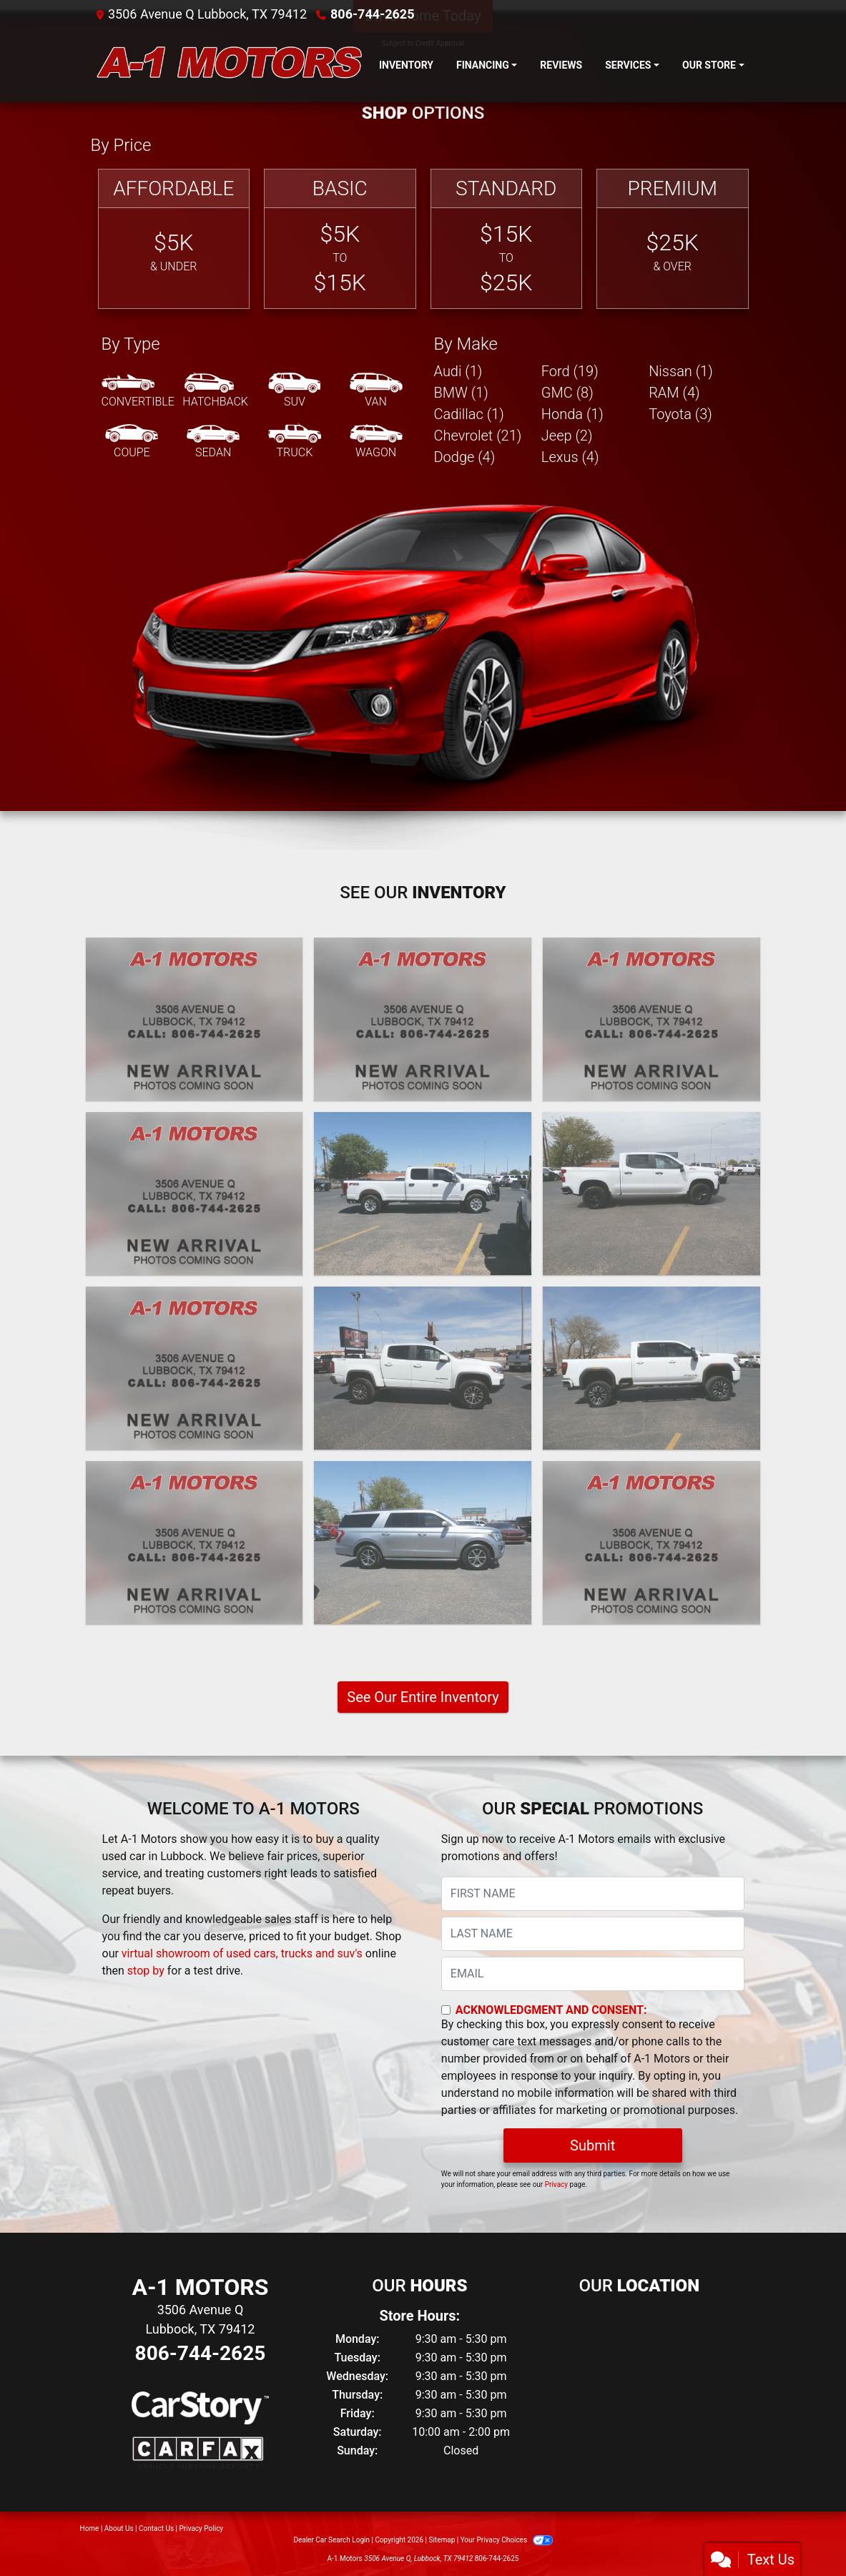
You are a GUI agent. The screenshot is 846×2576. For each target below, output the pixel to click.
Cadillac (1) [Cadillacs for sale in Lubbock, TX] (469, 414)
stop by (145, 1970)
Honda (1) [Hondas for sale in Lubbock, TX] (572, 414)
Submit (592, 2145)
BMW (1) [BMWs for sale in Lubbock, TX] (461, 392)
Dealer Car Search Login (331, 2540)
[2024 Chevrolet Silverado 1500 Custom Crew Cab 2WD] (651, 1019)
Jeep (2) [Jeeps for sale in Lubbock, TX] (567, 435)
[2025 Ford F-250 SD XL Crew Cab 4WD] (194, 1019)
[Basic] (340, 239)
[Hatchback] (215, 391)
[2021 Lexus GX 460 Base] (194, 1368)
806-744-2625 (372, 13)
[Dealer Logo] (229, 65)
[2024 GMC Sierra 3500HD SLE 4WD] (194, 1193)
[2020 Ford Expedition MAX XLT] (422, 1542)
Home (89, 2528)
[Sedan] (213, 442)
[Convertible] (138, 391)
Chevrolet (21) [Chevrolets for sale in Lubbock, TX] (478, 435)
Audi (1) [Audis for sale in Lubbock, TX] (458, 371)
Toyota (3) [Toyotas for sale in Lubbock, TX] (680, 414)
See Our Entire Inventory (422, 1697)
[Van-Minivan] (376, 391)
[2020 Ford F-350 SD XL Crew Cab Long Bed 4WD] (651, 1542)
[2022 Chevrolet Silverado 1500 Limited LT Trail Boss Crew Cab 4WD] (651, 1193)
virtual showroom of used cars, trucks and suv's (242, 1953)
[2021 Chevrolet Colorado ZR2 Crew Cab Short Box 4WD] (422, 1368)
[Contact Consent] (446, 2010)
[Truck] (294, 442)
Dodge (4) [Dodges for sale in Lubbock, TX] (465, 457)
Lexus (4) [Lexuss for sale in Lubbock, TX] (570, 457)
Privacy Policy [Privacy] (201, 2528)
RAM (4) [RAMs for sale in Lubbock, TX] (674, 392)
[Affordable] (174, 239)
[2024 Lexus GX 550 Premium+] (422, 1019)
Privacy (556, 2184)
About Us (119, 2528)
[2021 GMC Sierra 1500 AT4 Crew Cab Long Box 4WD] (194, 1542)
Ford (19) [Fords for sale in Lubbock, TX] (570, 371)
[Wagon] (376, 442)
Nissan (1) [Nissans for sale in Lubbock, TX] (681, 371)
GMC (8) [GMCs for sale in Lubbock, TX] (567, 392)
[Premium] (672, 239)
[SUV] (294, 391)
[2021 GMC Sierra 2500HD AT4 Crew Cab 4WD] (651, 1368)
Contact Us (156, 2528)
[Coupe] (131, 442)
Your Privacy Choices (507, 2540)
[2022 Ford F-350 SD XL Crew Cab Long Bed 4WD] (422, 1193)
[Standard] (507, 239)
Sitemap (441, 2540)
